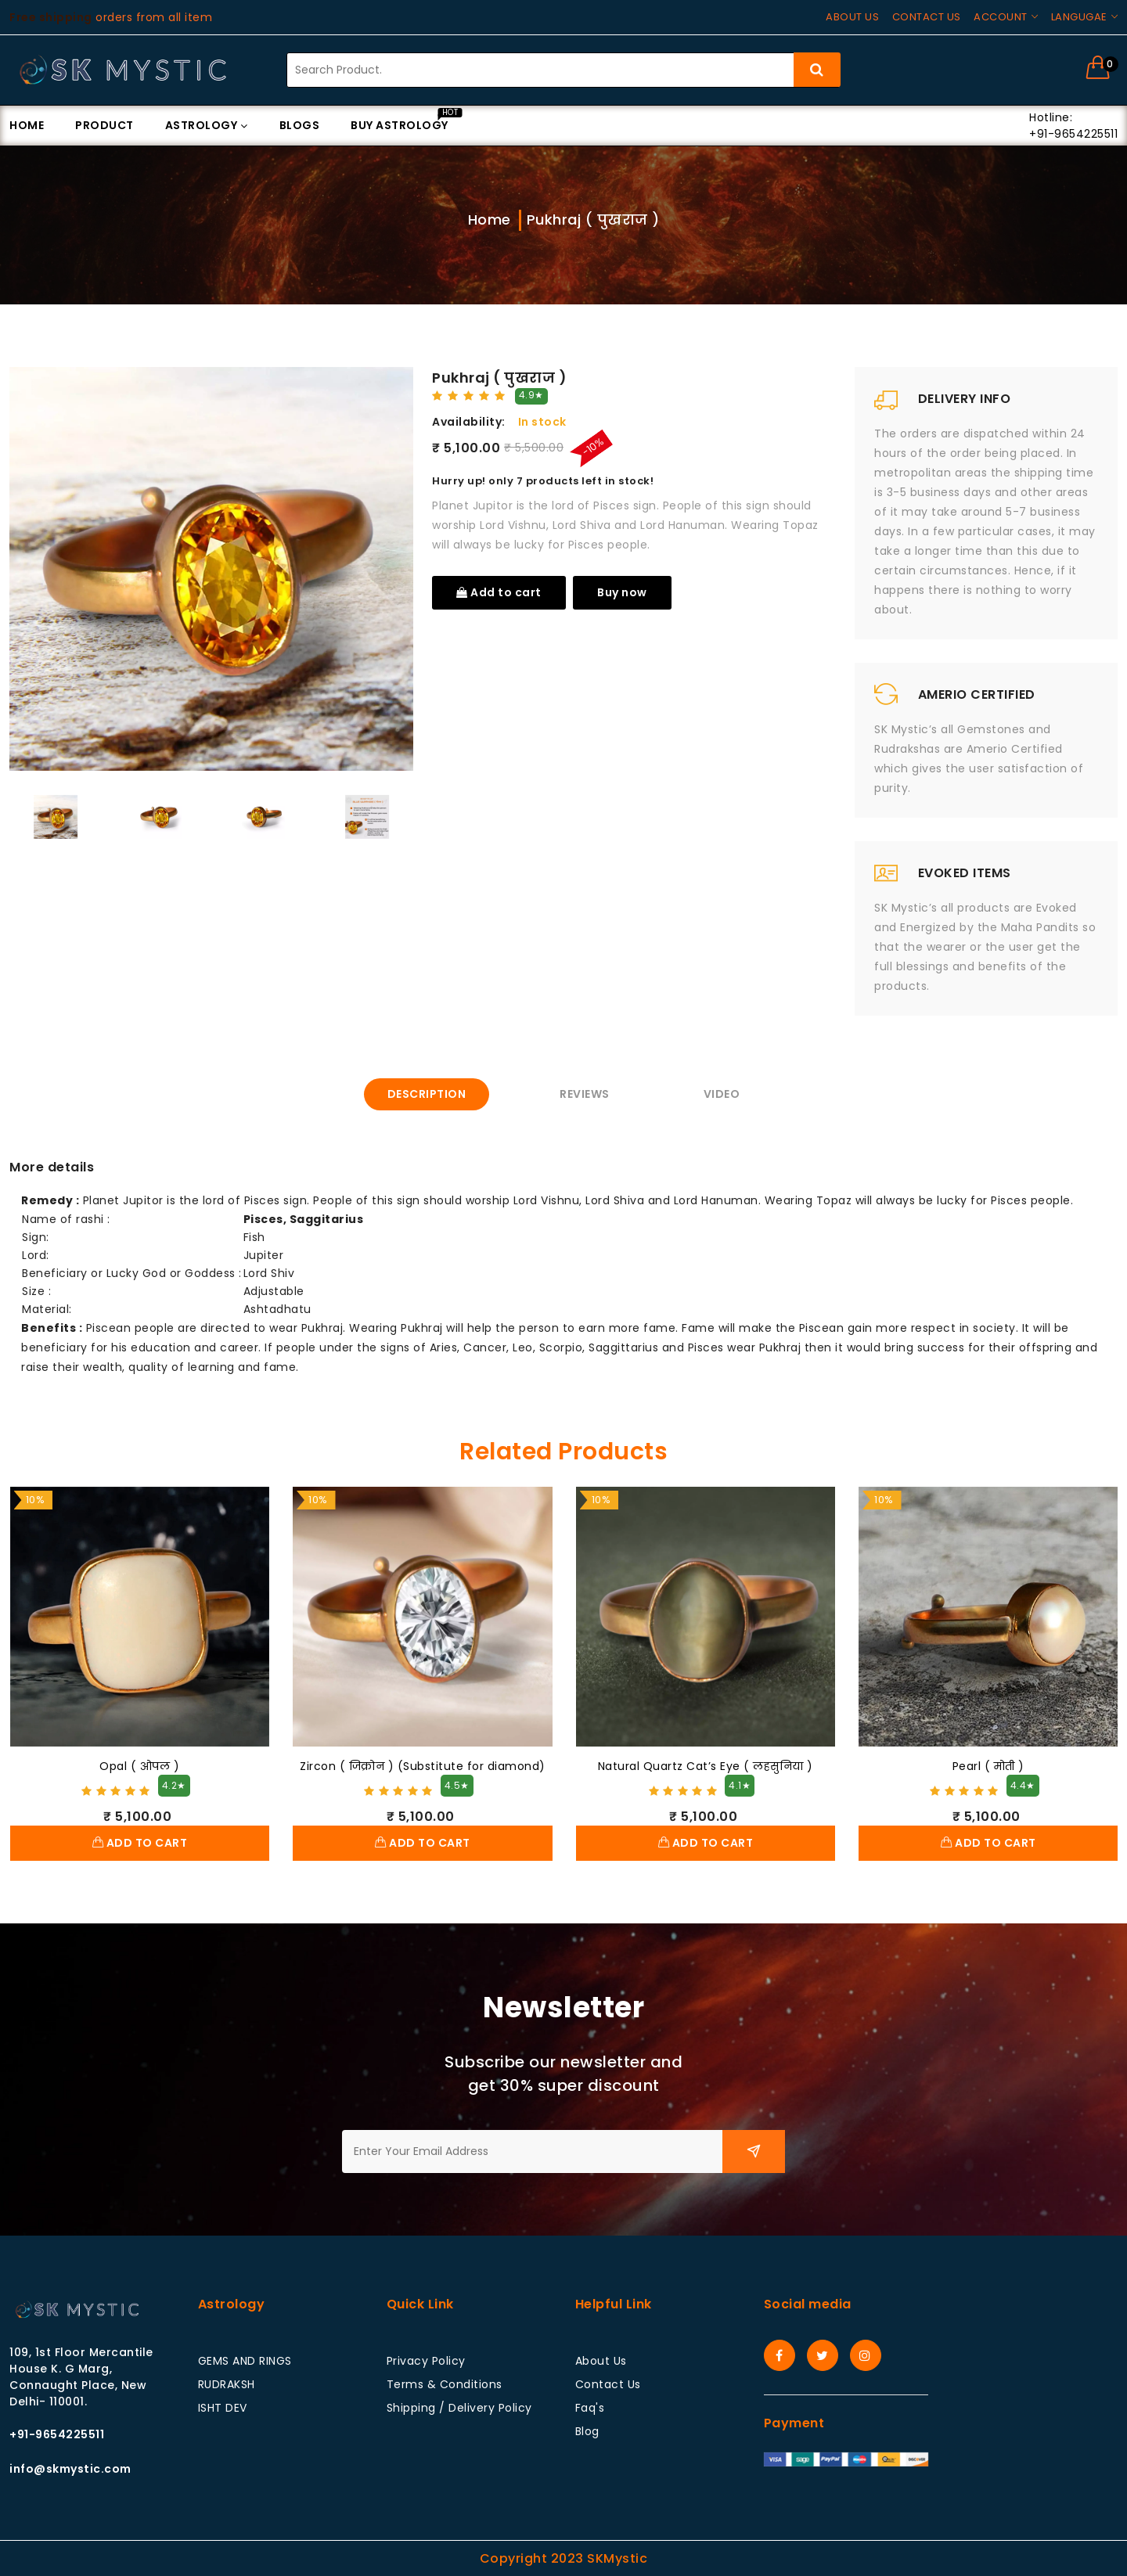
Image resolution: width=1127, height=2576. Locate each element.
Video (722, 1094)
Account (1001, 16)
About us (852, 16)
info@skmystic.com (70, 2469)
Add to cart (499, 592)
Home (489, 219)
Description (426, 1094)
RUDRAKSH (226, 2384)
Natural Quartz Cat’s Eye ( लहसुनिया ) (705, 1766)
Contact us (926, 16)
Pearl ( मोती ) (988, 1766)
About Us (601, 2361)
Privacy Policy (426, 2361)
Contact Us (608, 2384)
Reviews (585, 1094)
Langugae (1079, 16)
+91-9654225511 (56, 2434)
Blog (587, 2431)
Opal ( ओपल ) (139, 1766)
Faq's (590, 2408)
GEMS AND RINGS (245, 2361)
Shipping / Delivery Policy (459, 2408)
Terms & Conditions (444, 2384)
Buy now (622, 592)
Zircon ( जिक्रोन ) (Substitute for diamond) (422, 1766)
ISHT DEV (222, 2408)
